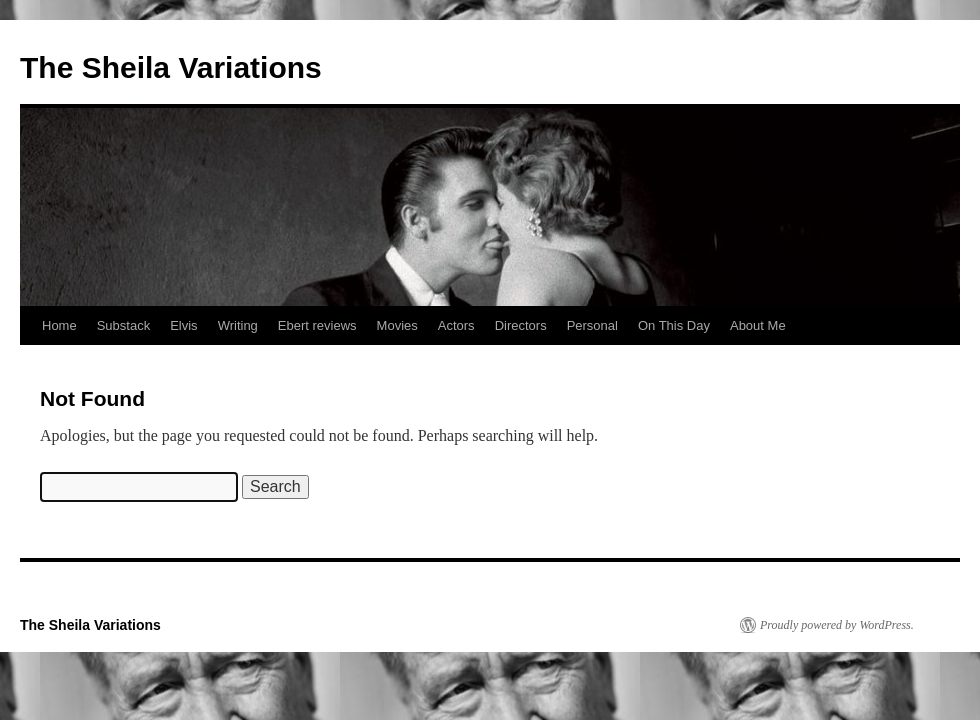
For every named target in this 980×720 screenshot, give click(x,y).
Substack (123, 325)
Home (59, 325)
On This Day (674, 325)
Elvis (183, 325)
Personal (592, 325)
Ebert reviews (317, 325)
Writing (238, 325)
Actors (456, 325)
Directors (521, 325)
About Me (758, 325)
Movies (397, 325)
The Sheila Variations (171, 67)
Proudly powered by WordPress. (837, 625)
